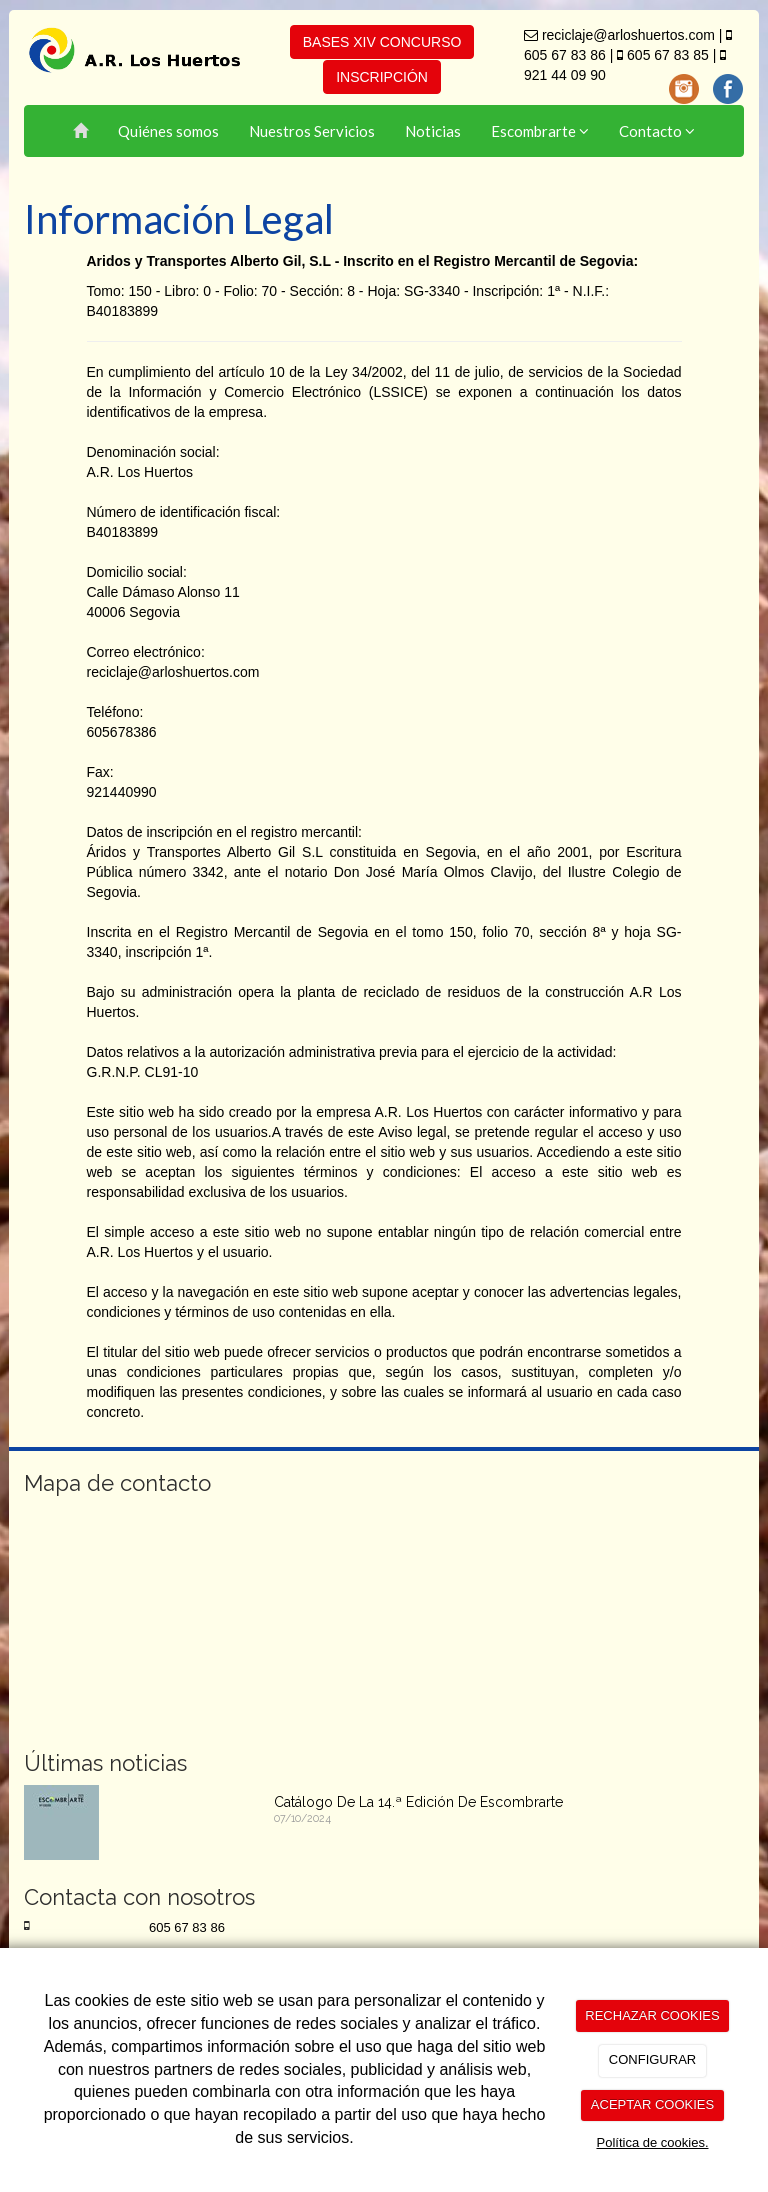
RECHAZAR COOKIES (652, 2015)
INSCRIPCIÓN (382, 77)
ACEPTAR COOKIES (652, 2104)
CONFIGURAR (652, 2059)
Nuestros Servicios (312, 131)
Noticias (433, 131)
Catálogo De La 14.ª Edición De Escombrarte (418, 1802)
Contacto (657, 131)
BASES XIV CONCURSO (382, 42)
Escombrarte (540, 131)
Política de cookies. (652, 2142)
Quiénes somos (168, 131)
